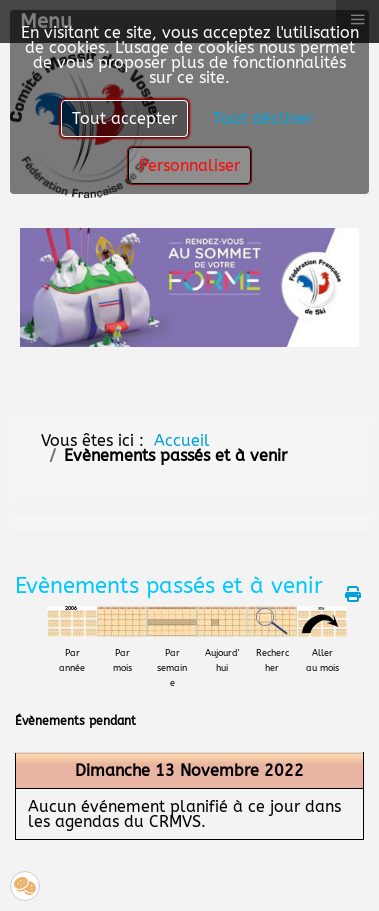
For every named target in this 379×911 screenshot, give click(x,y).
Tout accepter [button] (124, 118)
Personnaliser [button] (189, 165)
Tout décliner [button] (263, 118)
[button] (25, 886)
